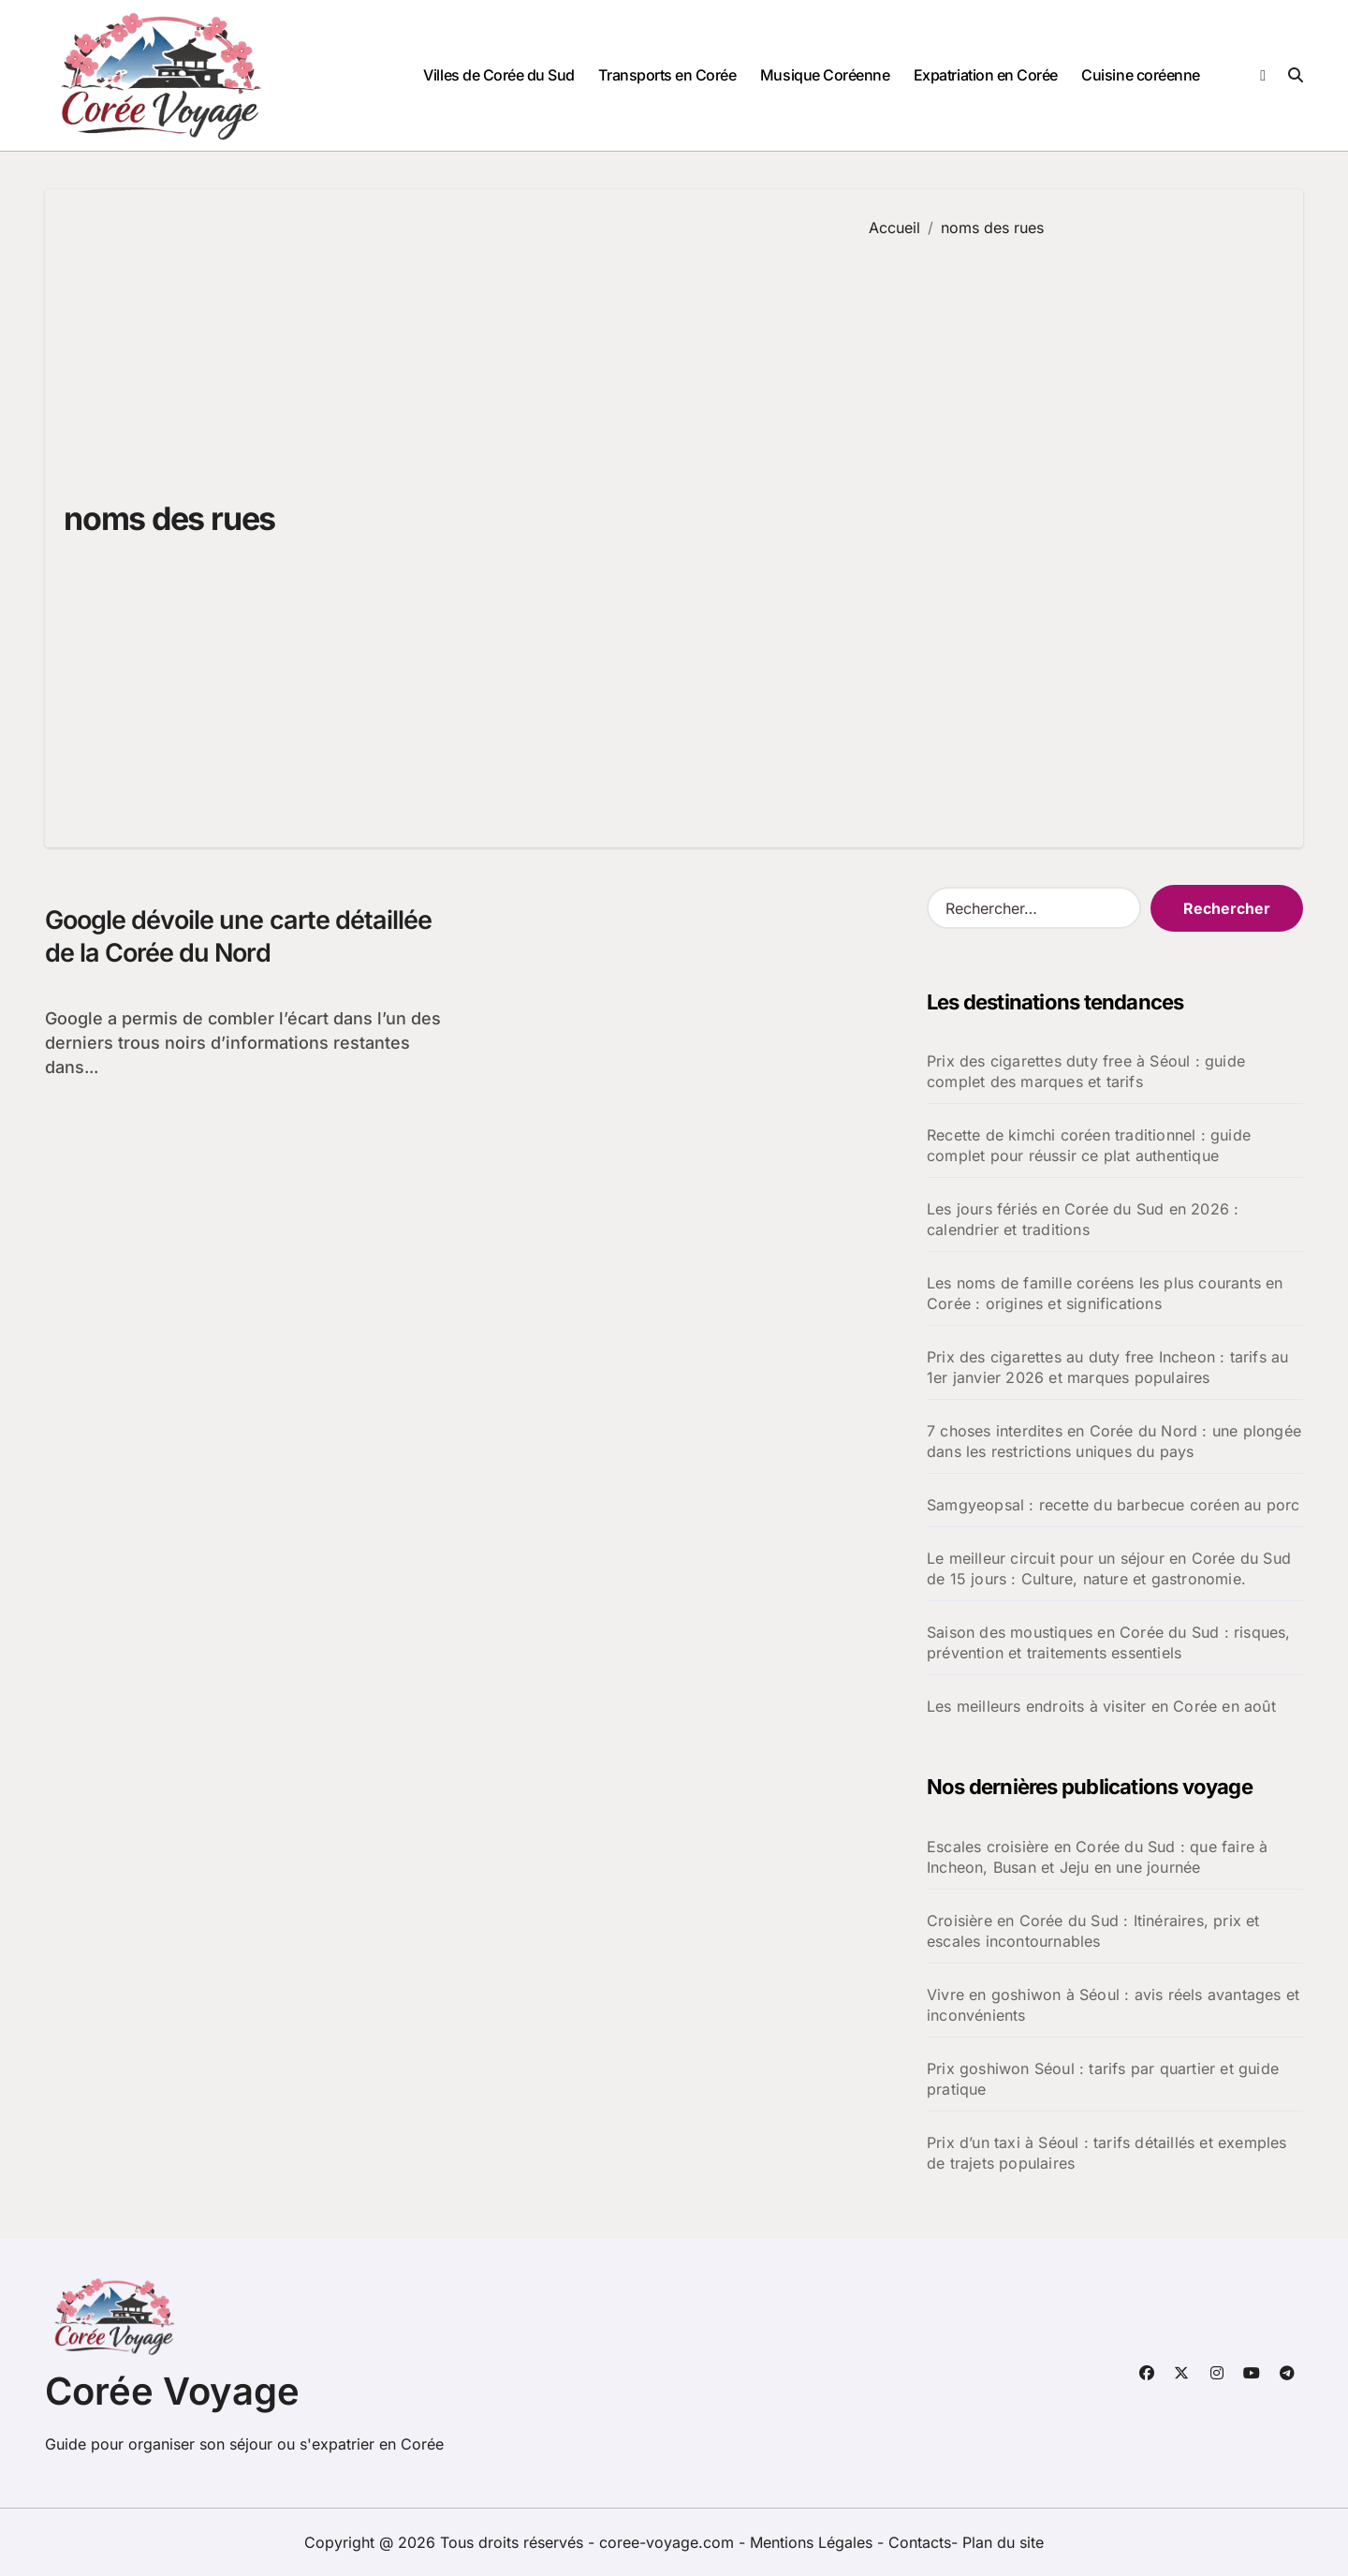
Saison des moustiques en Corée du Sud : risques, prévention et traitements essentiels (1109, 1642)
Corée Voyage (172, 2391)
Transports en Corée (667, 75)
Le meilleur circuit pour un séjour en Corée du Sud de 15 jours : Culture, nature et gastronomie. (1109, 1568)
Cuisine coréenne (1140, 75)
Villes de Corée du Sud (498, 75)
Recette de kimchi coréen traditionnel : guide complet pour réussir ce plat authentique (1089, 1145)
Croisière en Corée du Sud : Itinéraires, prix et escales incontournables (1093, 1930)
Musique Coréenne (824, 75)
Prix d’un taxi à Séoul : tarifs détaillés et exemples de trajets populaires (1107, 2152)
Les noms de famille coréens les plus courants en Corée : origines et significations (1105, 1293)
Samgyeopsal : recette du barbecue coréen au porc (1113, 1504)
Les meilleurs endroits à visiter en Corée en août (1101, 1706)
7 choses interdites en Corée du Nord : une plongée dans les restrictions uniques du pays (1114, 1441)
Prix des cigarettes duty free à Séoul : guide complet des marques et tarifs (1086, 1071)
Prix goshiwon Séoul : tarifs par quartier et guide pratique (1103, 2078)
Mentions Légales (813, 2542)
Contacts (919, 2542)
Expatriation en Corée (986, 75)
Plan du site (1003, 2542)
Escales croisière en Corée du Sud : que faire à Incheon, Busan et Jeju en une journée (1097, 1857)
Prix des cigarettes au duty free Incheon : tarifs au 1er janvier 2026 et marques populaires (1107, 1367)
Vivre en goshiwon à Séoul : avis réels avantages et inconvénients (1113, 2004)
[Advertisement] (1072, 529)
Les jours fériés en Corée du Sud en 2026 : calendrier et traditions (1082, 1219)
